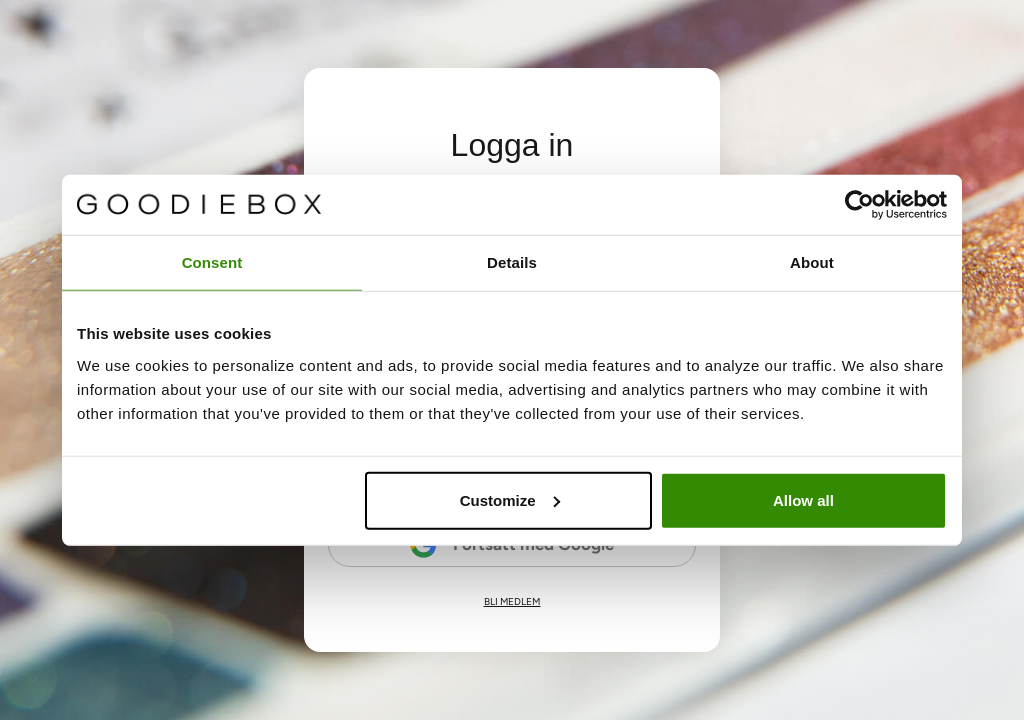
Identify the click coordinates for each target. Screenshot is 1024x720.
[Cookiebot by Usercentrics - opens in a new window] (859, 205)
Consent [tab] (212, 262)
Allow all (803, 499)
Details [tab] (512, 262)
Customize (510, 499)
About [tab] (812, 262)
